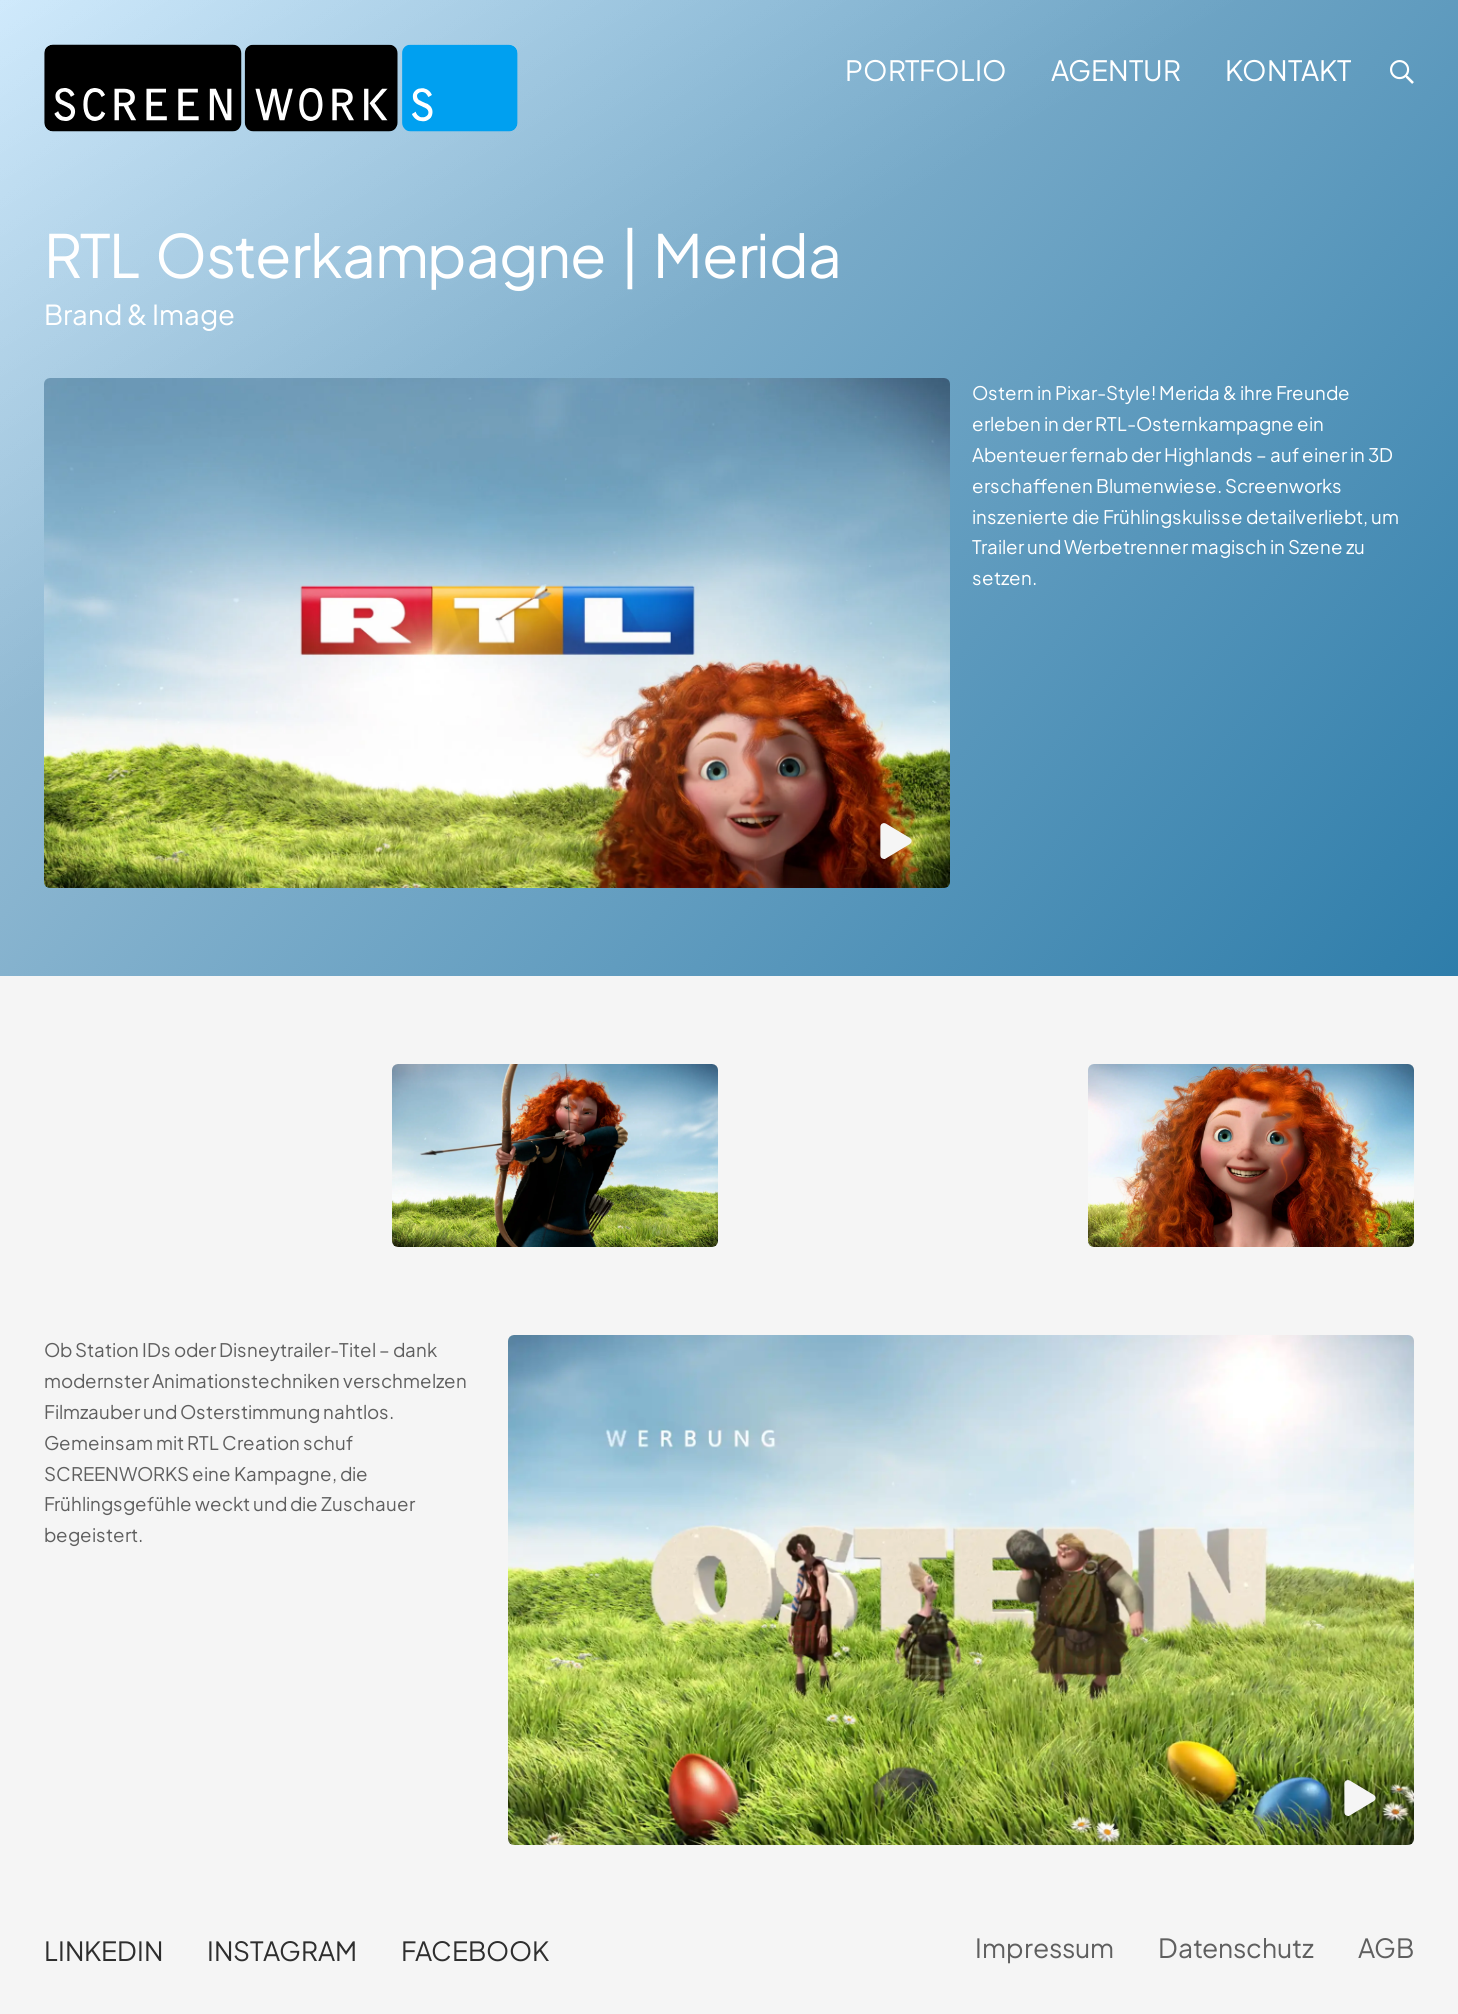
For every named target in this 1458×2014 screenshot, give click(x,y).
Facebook (475, 1950)
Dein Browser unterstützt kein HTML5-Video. (207, 1145)
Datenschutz (1236, 1947)
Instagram (282, 1950)
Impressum (1044, 1947)
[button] (1399, 72)
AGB (1386, 1947)
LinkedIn (103, 1950)
